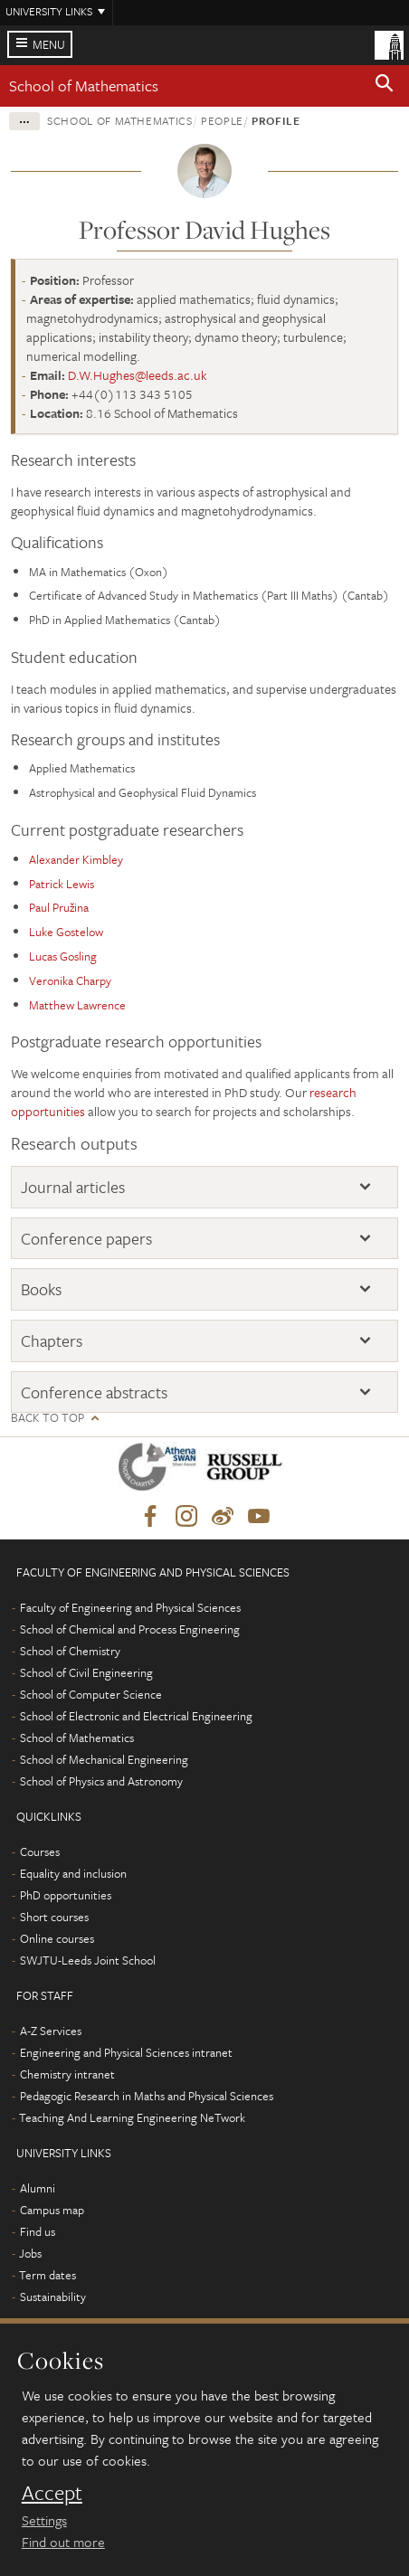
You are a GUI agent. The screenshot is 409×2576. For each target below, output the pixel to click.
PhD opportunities (65, 1895)
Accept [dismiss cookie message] (52, 2493)
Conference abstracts (94, 1392)
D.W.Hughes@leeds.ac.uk (137, 374)
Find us (37, 2231)
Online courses (57, 1938)
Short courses (54, 1917)
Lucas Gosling (63, 956)
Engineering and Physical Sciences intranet (126, 2052)
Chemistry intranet (67, 2074)
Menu (49, 44)
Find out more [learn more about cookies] (63, 2542)
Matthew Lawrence (77, 1005)
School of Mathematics (83, 85)
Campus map (52, 2210)
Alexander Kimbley (76, 859)
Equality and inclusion (73, 1873)
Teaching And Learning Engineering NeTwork (132, 2117)
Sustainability (53, 2296)
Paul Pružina (59, 907)
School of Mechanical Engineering (104, 1759)
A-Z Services (50, 2031)
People (222, 120)
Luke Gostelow (66, 932)
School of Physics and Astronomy (101, 1781)
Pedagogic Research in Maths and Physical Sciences (146, 2096)
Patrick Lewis (61, 884)
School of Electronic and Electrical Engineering (136, 1716)
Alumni (37, 2188)
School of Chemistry (70, 1651)
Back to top (47, 1417)
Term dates (47, 2275)
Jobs (30, 2253)
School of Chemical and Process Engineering (130, 1629)
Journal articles (73, 1186)
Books (41, 1289)
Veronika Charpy (70, 980)
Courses (40, 1851)
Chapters (51, 1340)
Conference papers (86, 1238)
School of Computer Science (91, 1694)
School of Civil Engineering (86, 1672)
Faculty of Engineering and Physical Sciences (130, 1607)
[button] (384, 86)
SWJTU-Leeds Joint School (88, 1960)
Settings (44, 2520)
